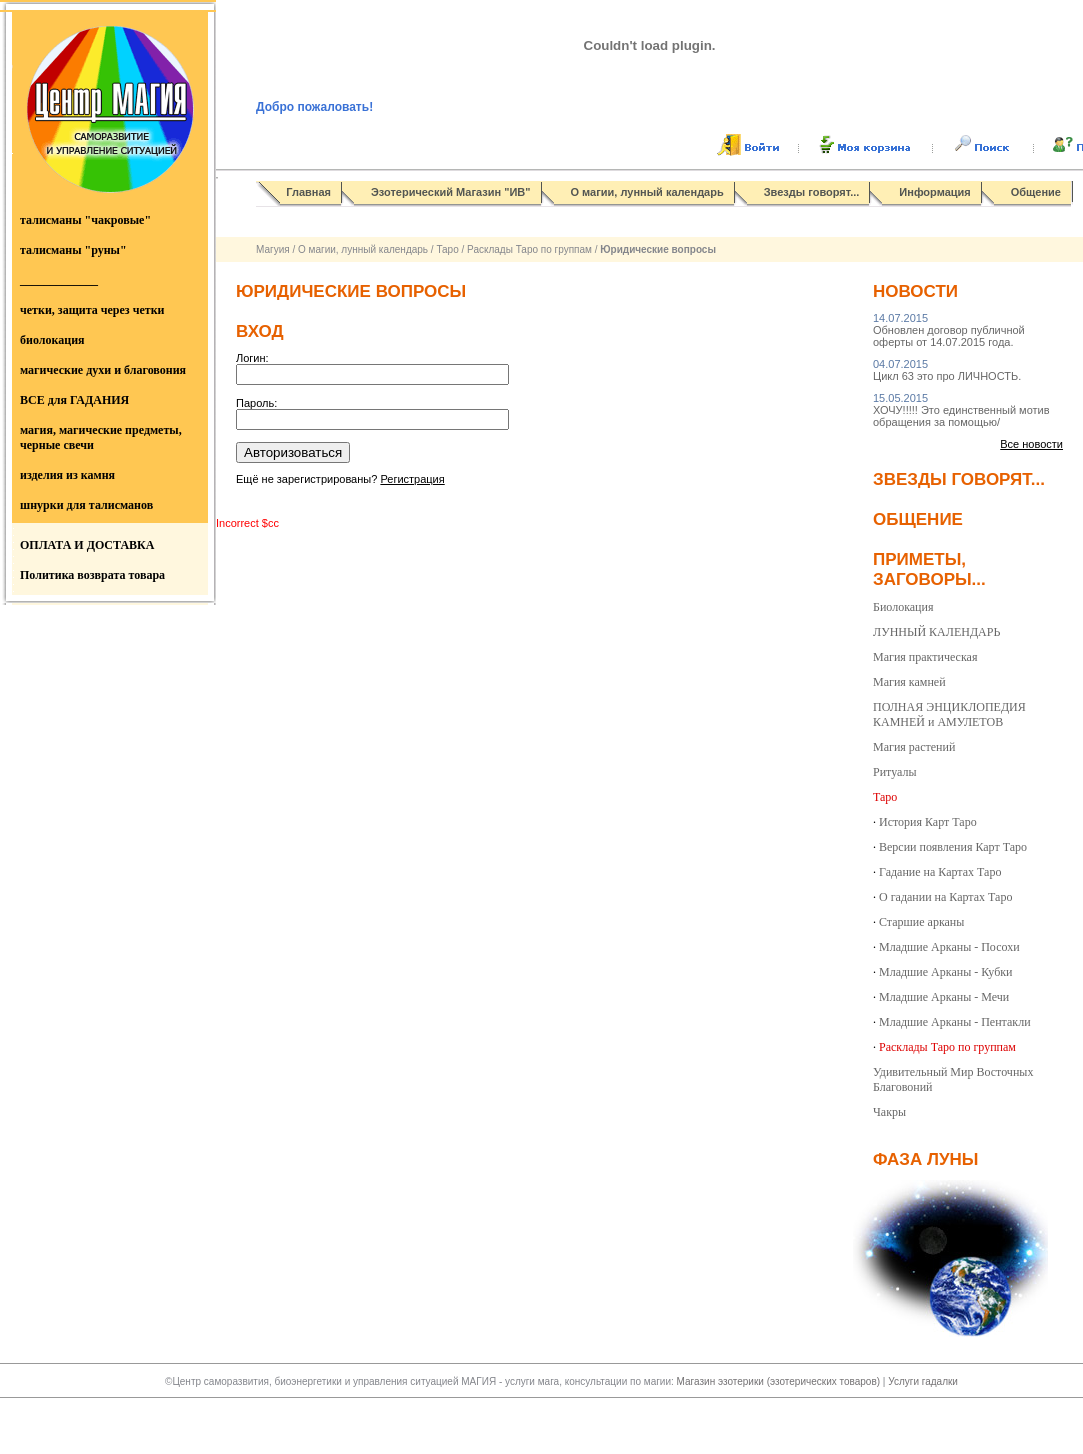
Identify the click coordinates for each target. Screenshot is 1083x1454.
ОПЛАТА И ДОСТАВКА (87, 545)
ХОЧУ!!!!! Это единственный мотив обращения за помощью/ (961, 410)
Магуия (273, 249)
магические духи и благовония (103, 370)
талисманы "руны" (73, 250)
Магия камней (909, 682)
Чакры (889, 1112)
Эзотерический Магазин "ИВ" (450, 192)
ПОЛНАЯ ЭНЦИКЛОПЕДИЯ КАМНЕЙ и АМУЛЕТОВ (949, 714)
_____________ (59, 280)
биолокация (52, 340)
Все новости (1031, 444)
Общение (1036, 192)
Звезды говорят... (812, 192)
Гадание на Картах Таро (940, 872)
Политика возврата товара (92, 575)
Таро (447, 249)
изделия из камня (67, 475)
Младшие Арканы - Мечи (944, 997)
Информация (934, 192)
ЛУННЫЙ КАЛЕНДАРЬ (936, 632)
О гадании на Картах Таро (945, 897)
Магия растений (914, 747)
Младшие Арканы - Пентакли (955, 1022)
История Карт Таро (928, 822)
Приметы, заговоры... (929, 569)
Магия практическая (925, 657)
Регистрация (412, 479)
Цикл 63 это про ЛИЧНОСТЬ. (947, 370)
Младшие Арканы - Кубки (946, 972)
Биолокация (903, 607)
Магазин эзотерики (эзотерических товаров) (780, 1381)
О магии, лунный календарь (647, 192)
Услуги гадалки (923, 1381)
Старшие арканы (921, 922)
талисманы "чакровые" (85, 220)
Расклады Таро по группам (529, 249)
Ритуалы (895, 772)
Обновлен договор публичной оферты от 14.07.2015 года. (949, 330)
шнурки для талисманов (86, 505)
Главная (308, 192)
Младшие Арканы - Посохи (949, 947)
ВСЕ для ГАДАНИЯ (74, 400)
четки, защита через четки (92, 310)
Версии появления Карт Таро (953, 847)
